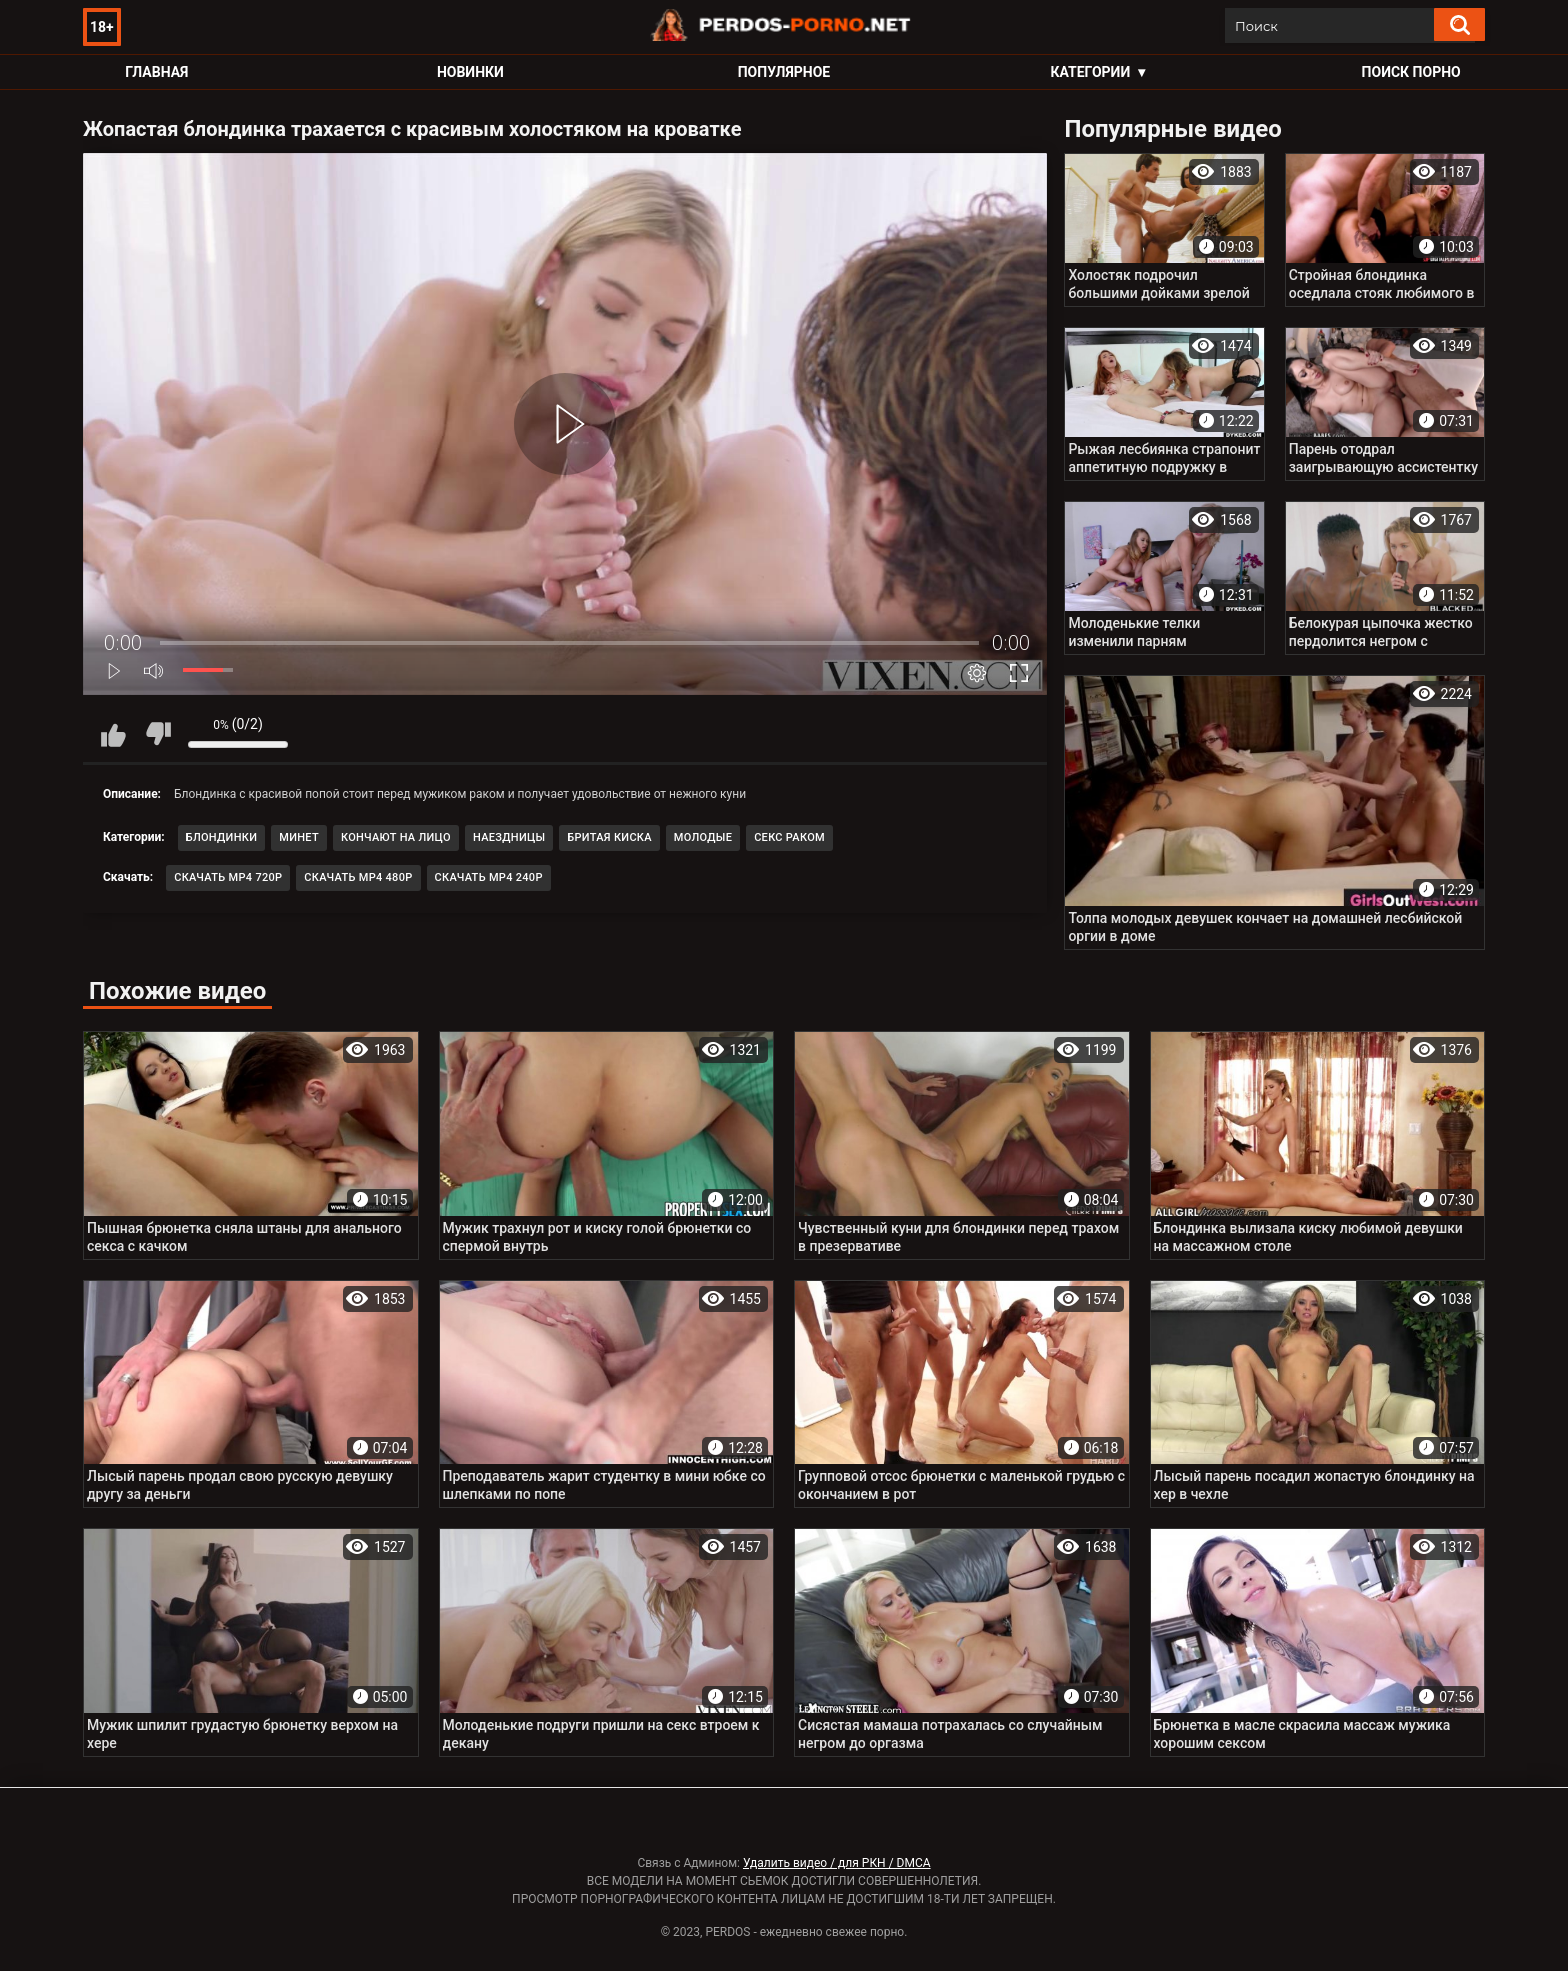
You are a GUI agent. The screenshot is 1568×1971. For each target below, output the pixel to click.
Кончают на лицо (396, 837)
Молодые (703, 837)
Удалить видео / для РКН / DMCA (837, 1863)
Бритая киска (609, 837)
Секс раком (789, 837)
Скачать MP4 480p (358, 877)
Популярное (784, 72)
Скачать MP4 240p (489, 877)
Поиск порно (1411, 72)
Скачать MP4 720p (228, 877)
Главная (156, 72)
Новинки (470, 72)
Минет (299, 837)
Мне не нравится (158, 734)
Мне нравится (113, 734)
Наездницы (509, 837)
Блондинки (222, 837)
